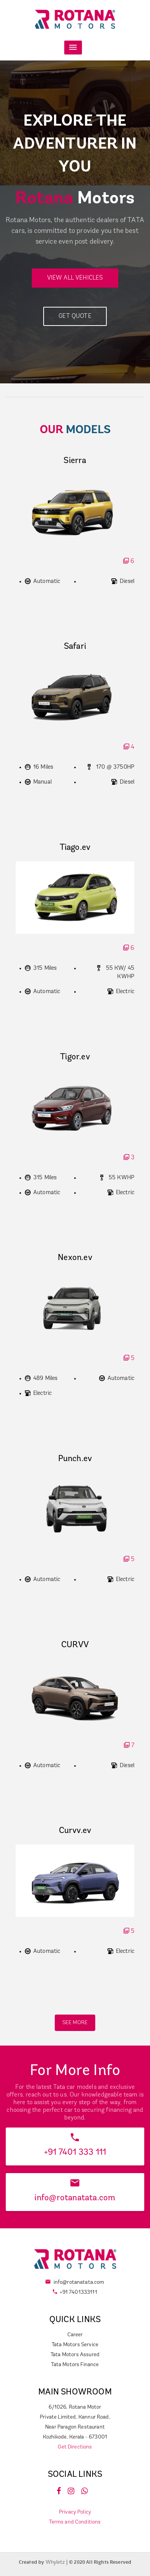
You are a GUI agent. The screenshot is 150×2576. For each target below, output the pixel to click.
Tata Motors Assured (75, 2355)
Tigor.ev (75, 1057)
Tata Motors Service (75, 2345)
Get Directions (75, 2447)
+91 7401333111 (78, 2292)
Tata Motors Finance (75, 2365)
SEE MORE (75, 2023)
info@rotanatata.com (74, 2198)
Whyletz (56, 2562)
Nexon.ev (75, 1258)
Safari (75, 646)
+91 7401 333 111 (75, 2152)
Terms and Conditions (75, 2522)
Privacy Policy (75, 2512)
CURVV (75, 1645)
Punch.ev (75, 1459)
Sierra (75, 461)
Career (75, 2335)
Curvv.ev (75, 1830)
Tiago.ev (75, 847)
